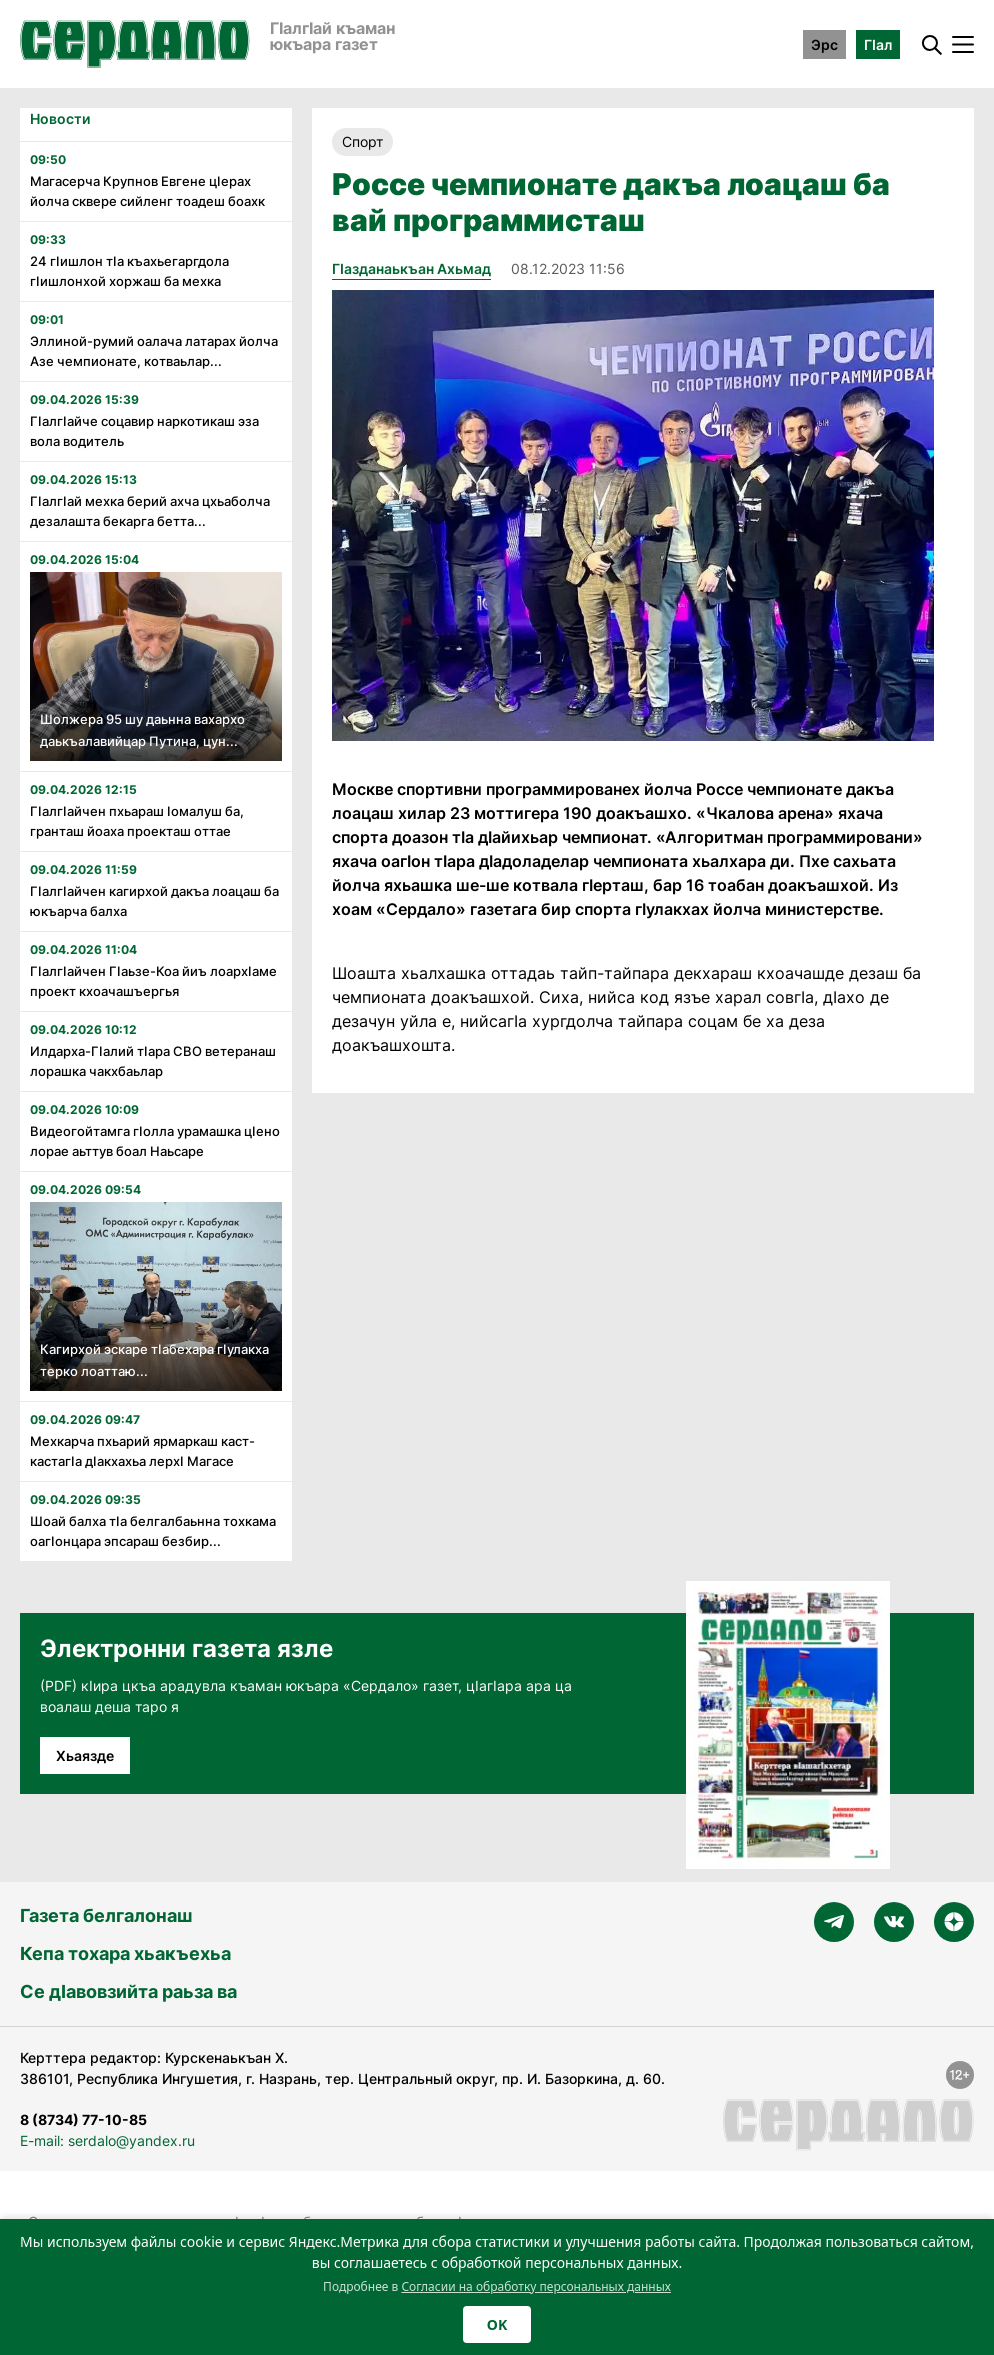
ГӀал (878, 44)
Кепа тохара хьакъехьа (125, 1953)
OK (497, 2324)
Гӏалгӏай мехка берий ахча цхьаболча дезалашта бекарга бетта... (150, 511)
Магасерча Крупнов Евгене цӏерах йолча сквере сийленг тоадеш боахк (147, 191)
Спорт (362, 141)
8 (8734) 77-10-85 (83, 2119)
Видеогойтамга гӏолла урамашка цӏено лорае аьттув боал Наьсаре (155, 1141)
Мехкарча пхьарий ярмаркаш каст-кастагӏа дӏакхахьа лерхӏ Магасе (142, 1451)
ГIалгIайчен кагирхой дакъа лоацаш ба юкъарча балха (154, 901)
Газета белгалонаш (106, 1915)
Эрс (824, 44)
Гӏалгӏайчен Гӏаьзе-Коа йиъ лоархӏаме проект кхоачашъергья (153, 981)
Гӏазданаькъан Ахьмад (411, 268)
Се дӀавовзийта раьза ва (128, 1991)
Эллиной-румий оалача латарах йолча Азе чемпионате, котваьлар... (154, 351)
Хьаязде (85, 1755)
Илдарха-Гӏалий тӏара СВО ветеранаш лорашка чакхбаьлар (153, 1061)
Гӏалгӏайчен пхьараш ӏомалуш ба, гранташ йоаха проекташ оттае (137, 821)
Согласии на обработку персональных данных (536, 2286)
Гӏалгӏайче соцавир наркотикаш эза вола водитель (144, 431)
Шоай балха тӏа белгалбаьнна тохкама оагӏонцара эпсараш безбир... (153, 1531)
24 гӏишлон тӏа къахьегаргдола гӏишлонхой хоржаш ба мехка (129, 271)
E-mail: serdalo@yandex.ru (107, 2140)
